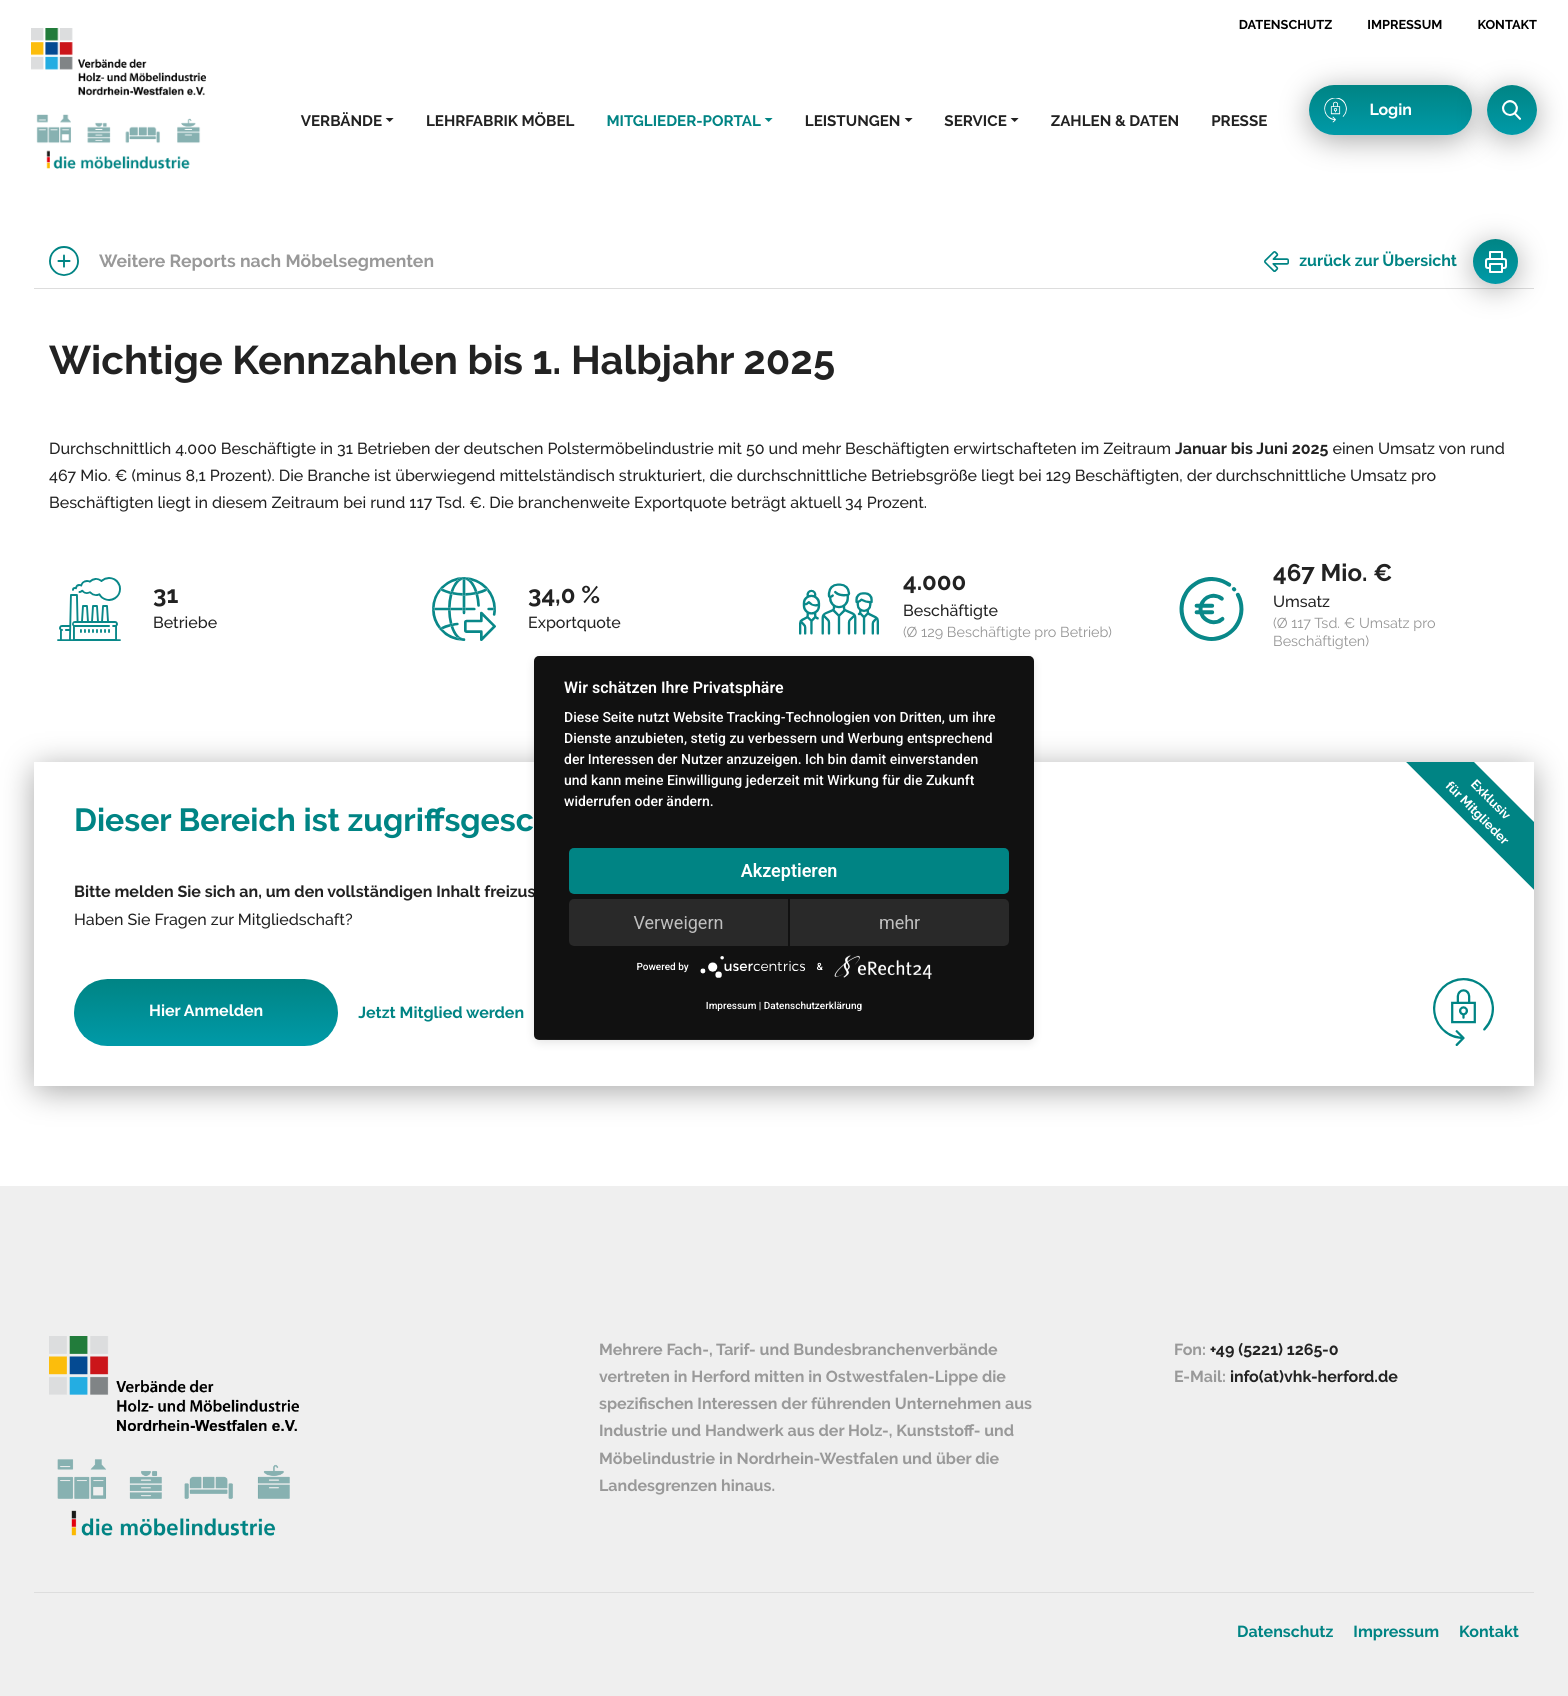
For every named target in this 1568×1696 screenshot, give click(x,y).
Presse (1239, 121)
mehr (899, 922)
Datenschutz (1286, 24)
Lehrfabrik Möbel (500, 121)
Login (1390, 109)
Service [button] (975, 121)
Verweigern (678, 922)
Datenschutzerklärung (813, 1006)
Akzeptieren (789, 870)
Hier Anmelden (206, 1010)
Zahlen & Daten (1115, 121)
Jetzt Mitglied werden (441, 1012)
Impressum (1404, 24)
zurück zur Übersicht (1378, 260)
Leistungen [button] (853, 121)
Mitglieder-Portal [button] (683, 121)
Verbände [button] (341, 121)
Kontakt (1507, 24)
